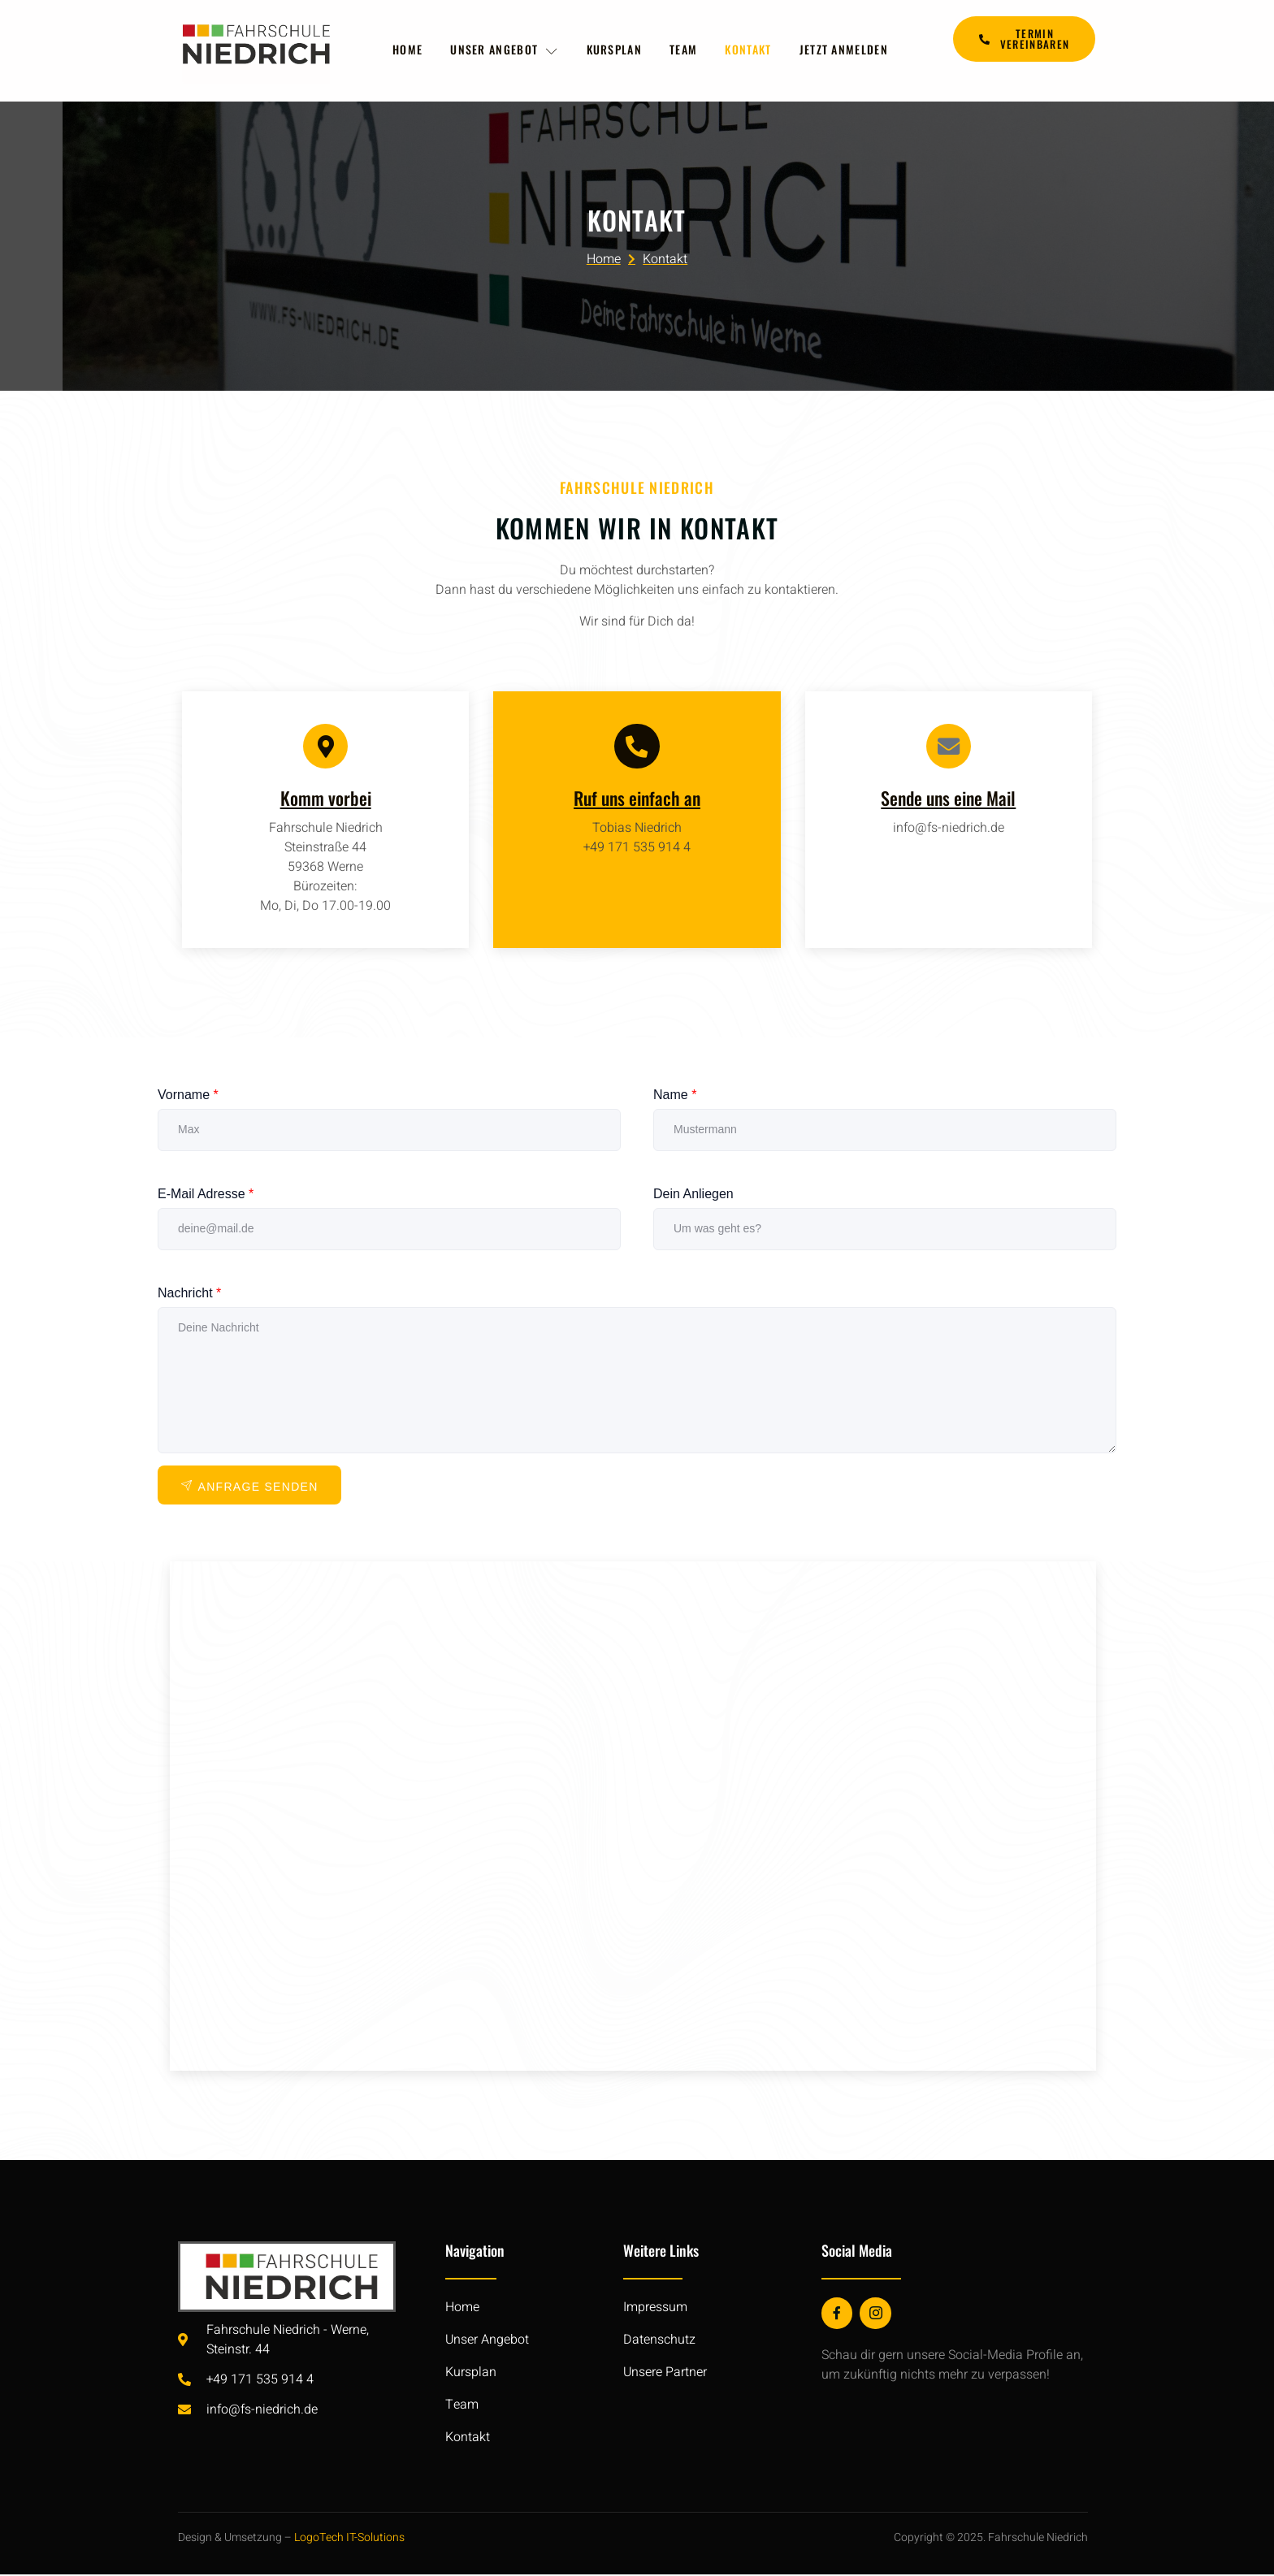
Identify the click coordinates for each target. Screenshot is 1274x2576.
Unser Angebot (503, 49)
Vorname (188, 1097)
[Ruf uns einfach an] (637, 747)
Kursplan (614, 49)
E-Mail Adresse (206, 1196)
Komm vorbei (325, 800)
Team (686, 49)
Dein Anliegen (693, 1196)
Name (674, 1097)
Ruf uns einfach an (637, 800)
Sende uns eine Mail (948, 800)
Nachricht (189, 1295)
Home (405, 49)
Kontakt (752, 49)
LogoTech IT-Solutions (349, 2539)
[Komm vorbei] (325, 747)
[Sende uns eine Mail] (948, 747)
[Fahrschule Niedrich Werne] (633, 1818)
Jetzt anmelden (848, 49)
